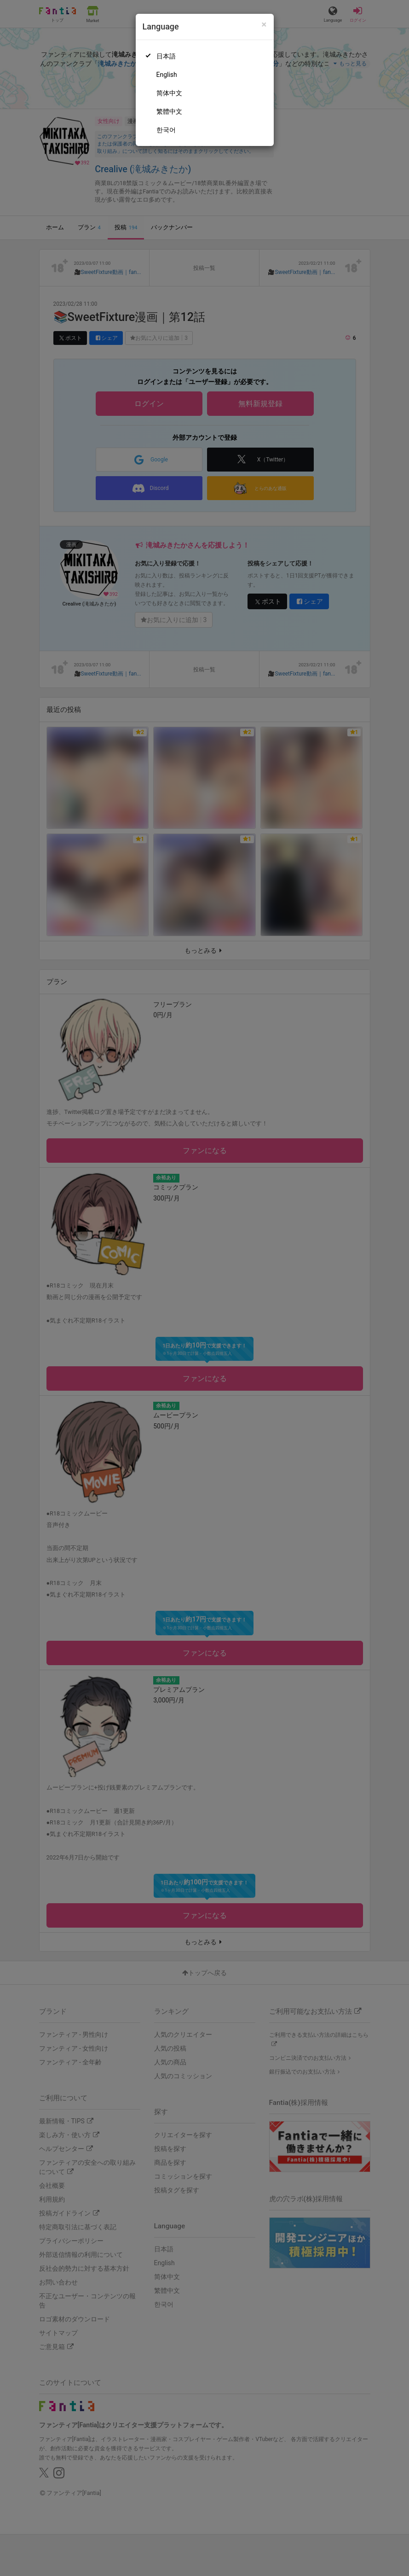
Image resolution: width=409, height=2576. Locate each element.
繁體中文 (169, 111)
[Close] (263, 24)
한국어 (166, 130)
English (166, 74)
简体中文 (169, 93)
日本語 (166, 56)
